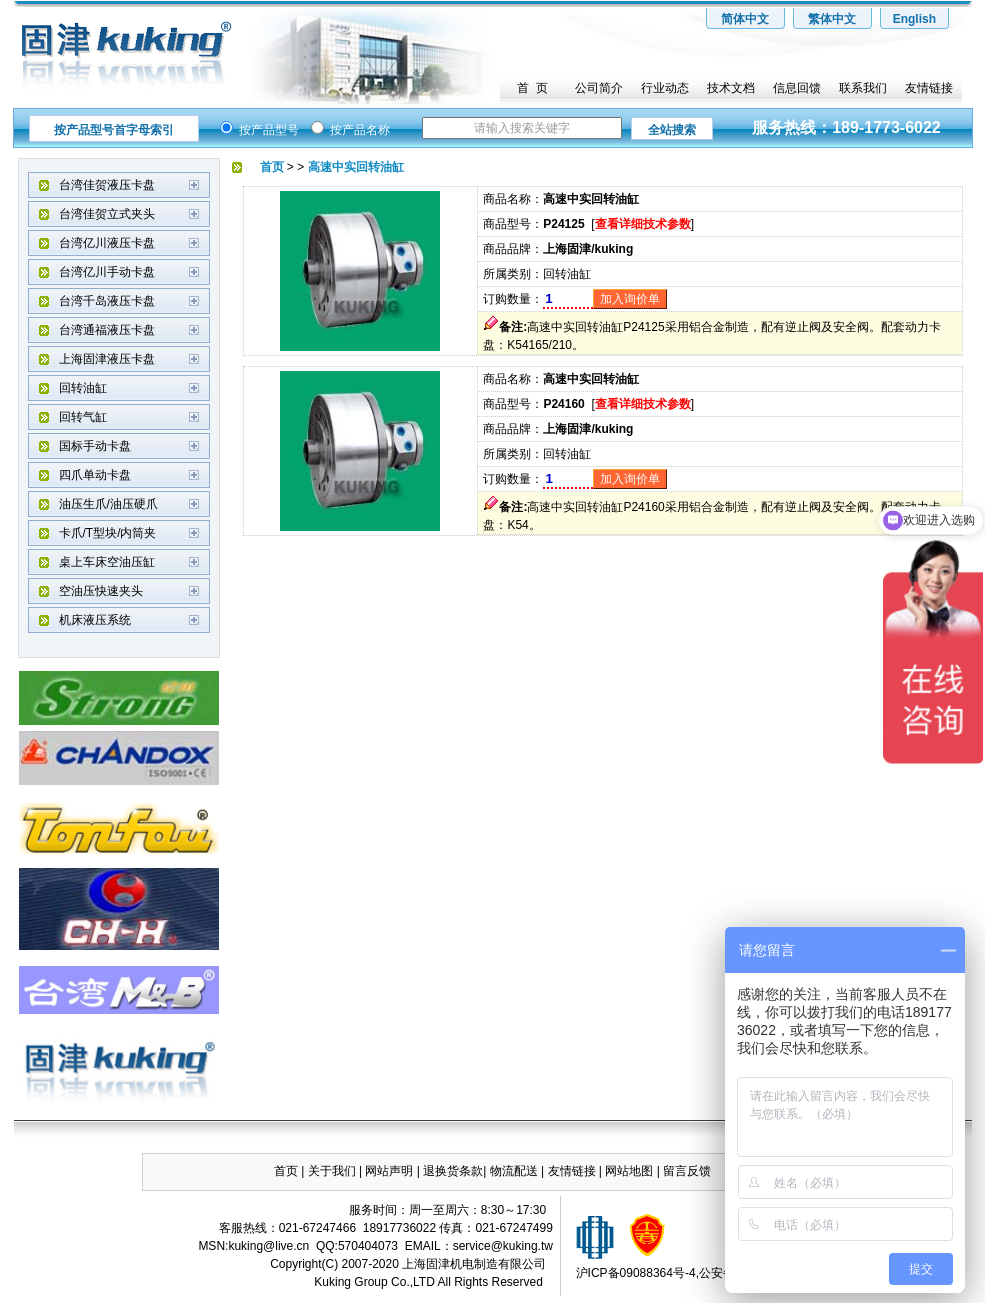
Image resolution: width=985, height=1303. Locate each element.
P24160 (563, 404)
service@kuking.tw (503, 1246)
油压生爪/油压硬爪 (108, 504)
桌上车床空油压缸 (107, 562)
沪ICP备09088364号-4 (636, 1273)
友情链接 (929, 88)
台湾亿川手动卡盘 (107, 272)
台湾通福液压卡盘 (107, 330)
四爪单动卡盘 (95, 475)
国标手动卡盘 (95, 446)
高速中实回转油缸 (591, 199)
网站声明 (389, 1171)
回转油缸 (83, 388)
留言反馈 (687, 1171)
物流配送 (514, 1171)
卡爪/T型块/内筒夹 (108, 533)
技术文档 (731, 88)
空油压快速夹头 (101, 591)
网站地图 (630, 1171)
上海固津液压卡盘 (107, 359)
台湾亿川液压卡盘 (107, 243)
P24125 (563, 224)
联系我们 (863, 88)
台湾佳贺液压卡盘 (107, 185)
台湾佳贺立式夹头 (107, 214)
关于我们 (332, 1171)
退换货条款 (453, 1171)
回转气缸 (83, 417)
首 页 (532, 88)
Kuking (332, 1282)
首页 (286, 1171)
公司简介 (599, 88)
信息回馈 (797, 88)
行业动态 (665, 88)
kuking (245, 1246)
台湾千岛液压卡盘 (107, 301)
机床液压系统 (95, 620)
